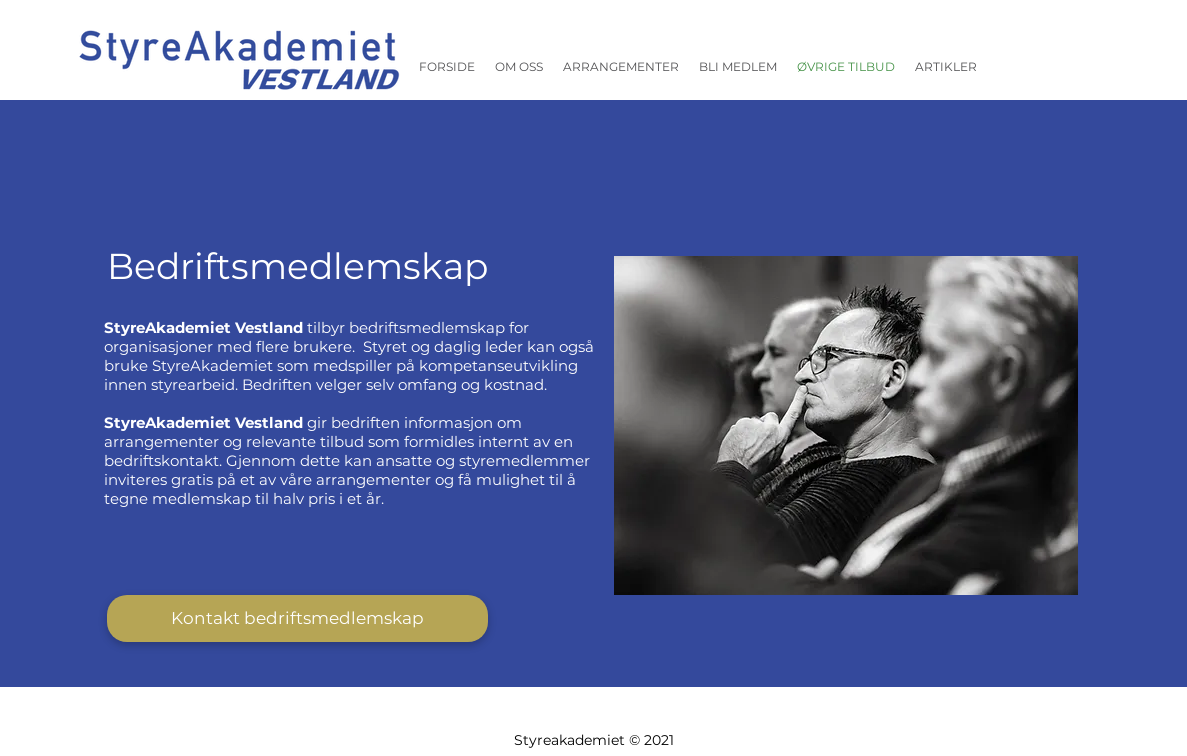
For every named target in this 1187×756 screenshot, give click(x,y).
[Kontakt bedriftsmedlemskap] (297, 618)
